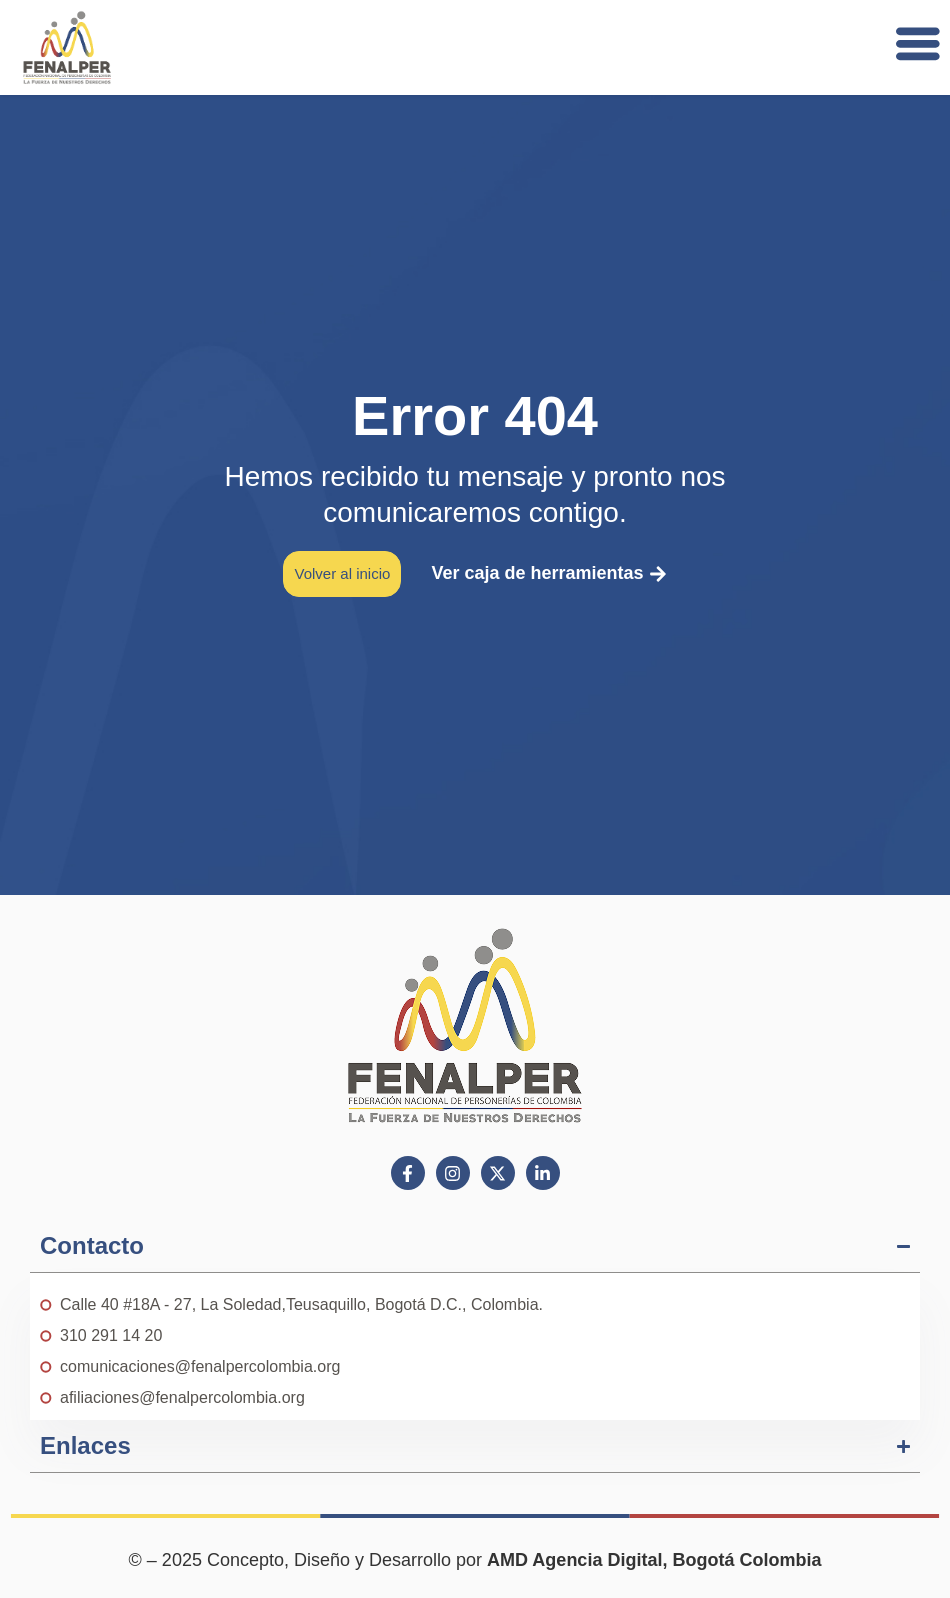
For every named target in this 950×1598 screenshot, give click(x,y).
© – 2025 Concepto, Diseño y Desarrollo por (475, 1560)
